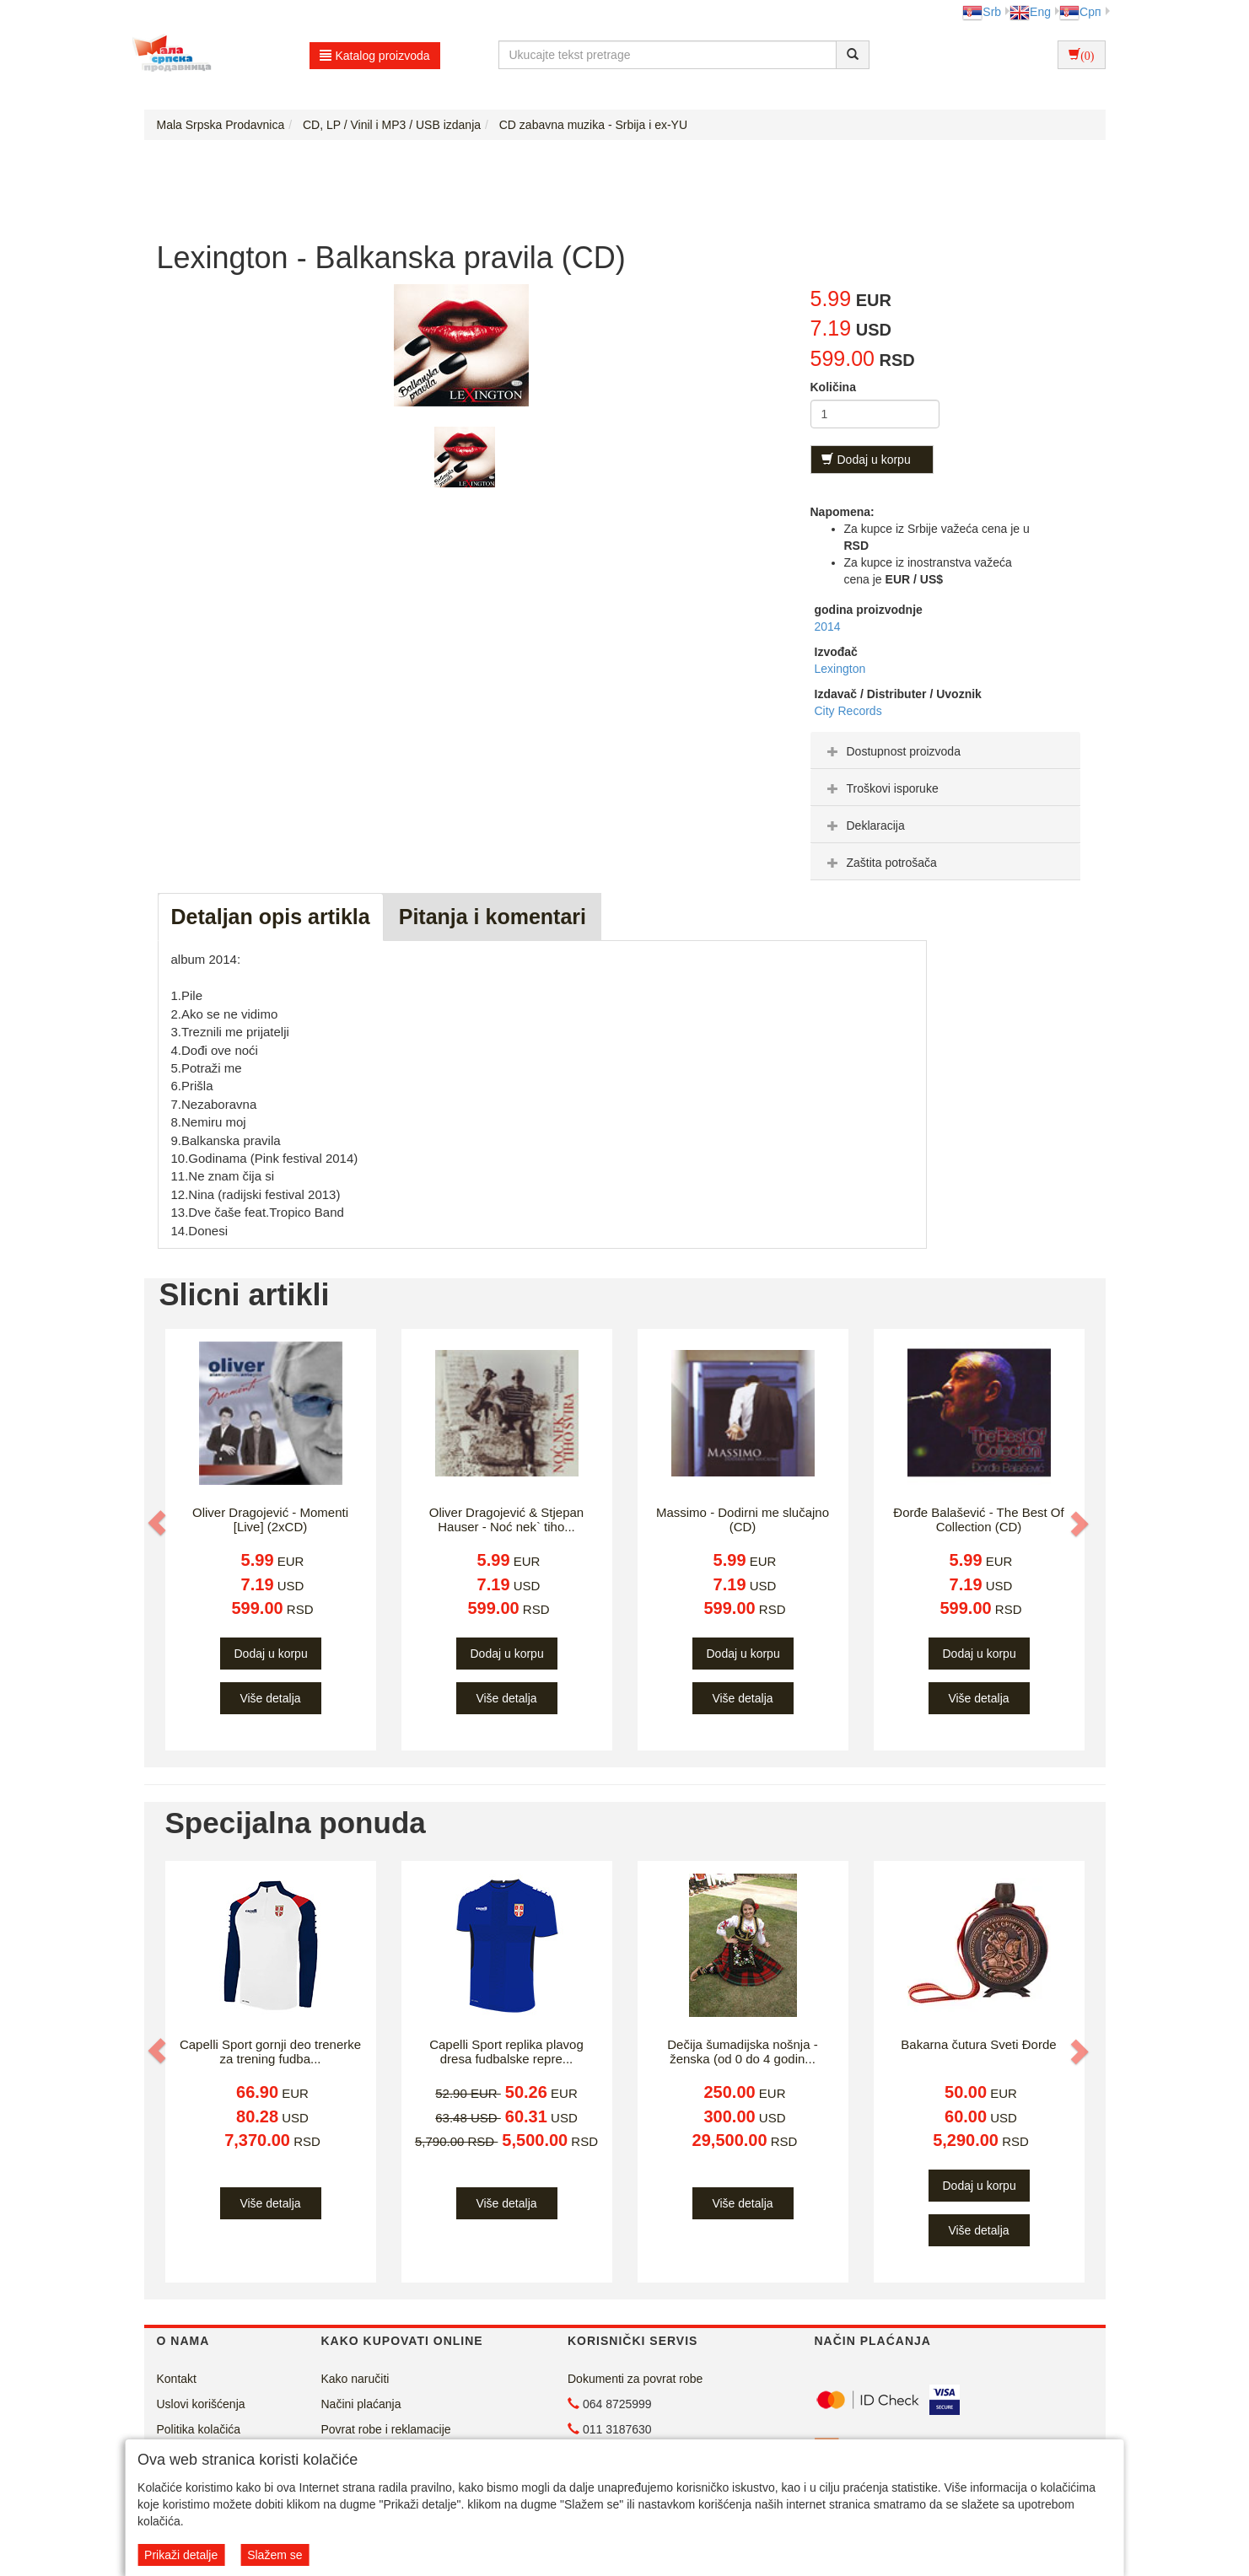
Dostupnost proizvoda (892, 751)
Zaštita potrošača (880, 862)
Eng (1030, 12)
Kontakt (177, 2378)
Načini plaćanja (361, 2404)
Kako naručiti (355, 2378)
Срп (1080, 12)
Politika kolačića (199, 2429)
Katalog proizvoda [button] (375, 55)
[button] (158, 1522)
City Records (848, 711)
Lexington (840, 668)
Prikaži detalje (181, 2555)
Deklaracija (864, 825)
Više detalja (270, 1698)
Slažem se (274, 2555)
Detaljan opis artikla (270, 916)
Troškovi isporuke (881, 788)
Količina (833, 387)
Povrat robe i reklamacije (386, 2429)
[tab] (945, 750)
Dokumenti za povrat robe (635, 2378)
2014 (828, 626)
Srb (981, 12)
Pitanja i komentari (492, 916)
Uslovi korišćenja (201, 2404)
